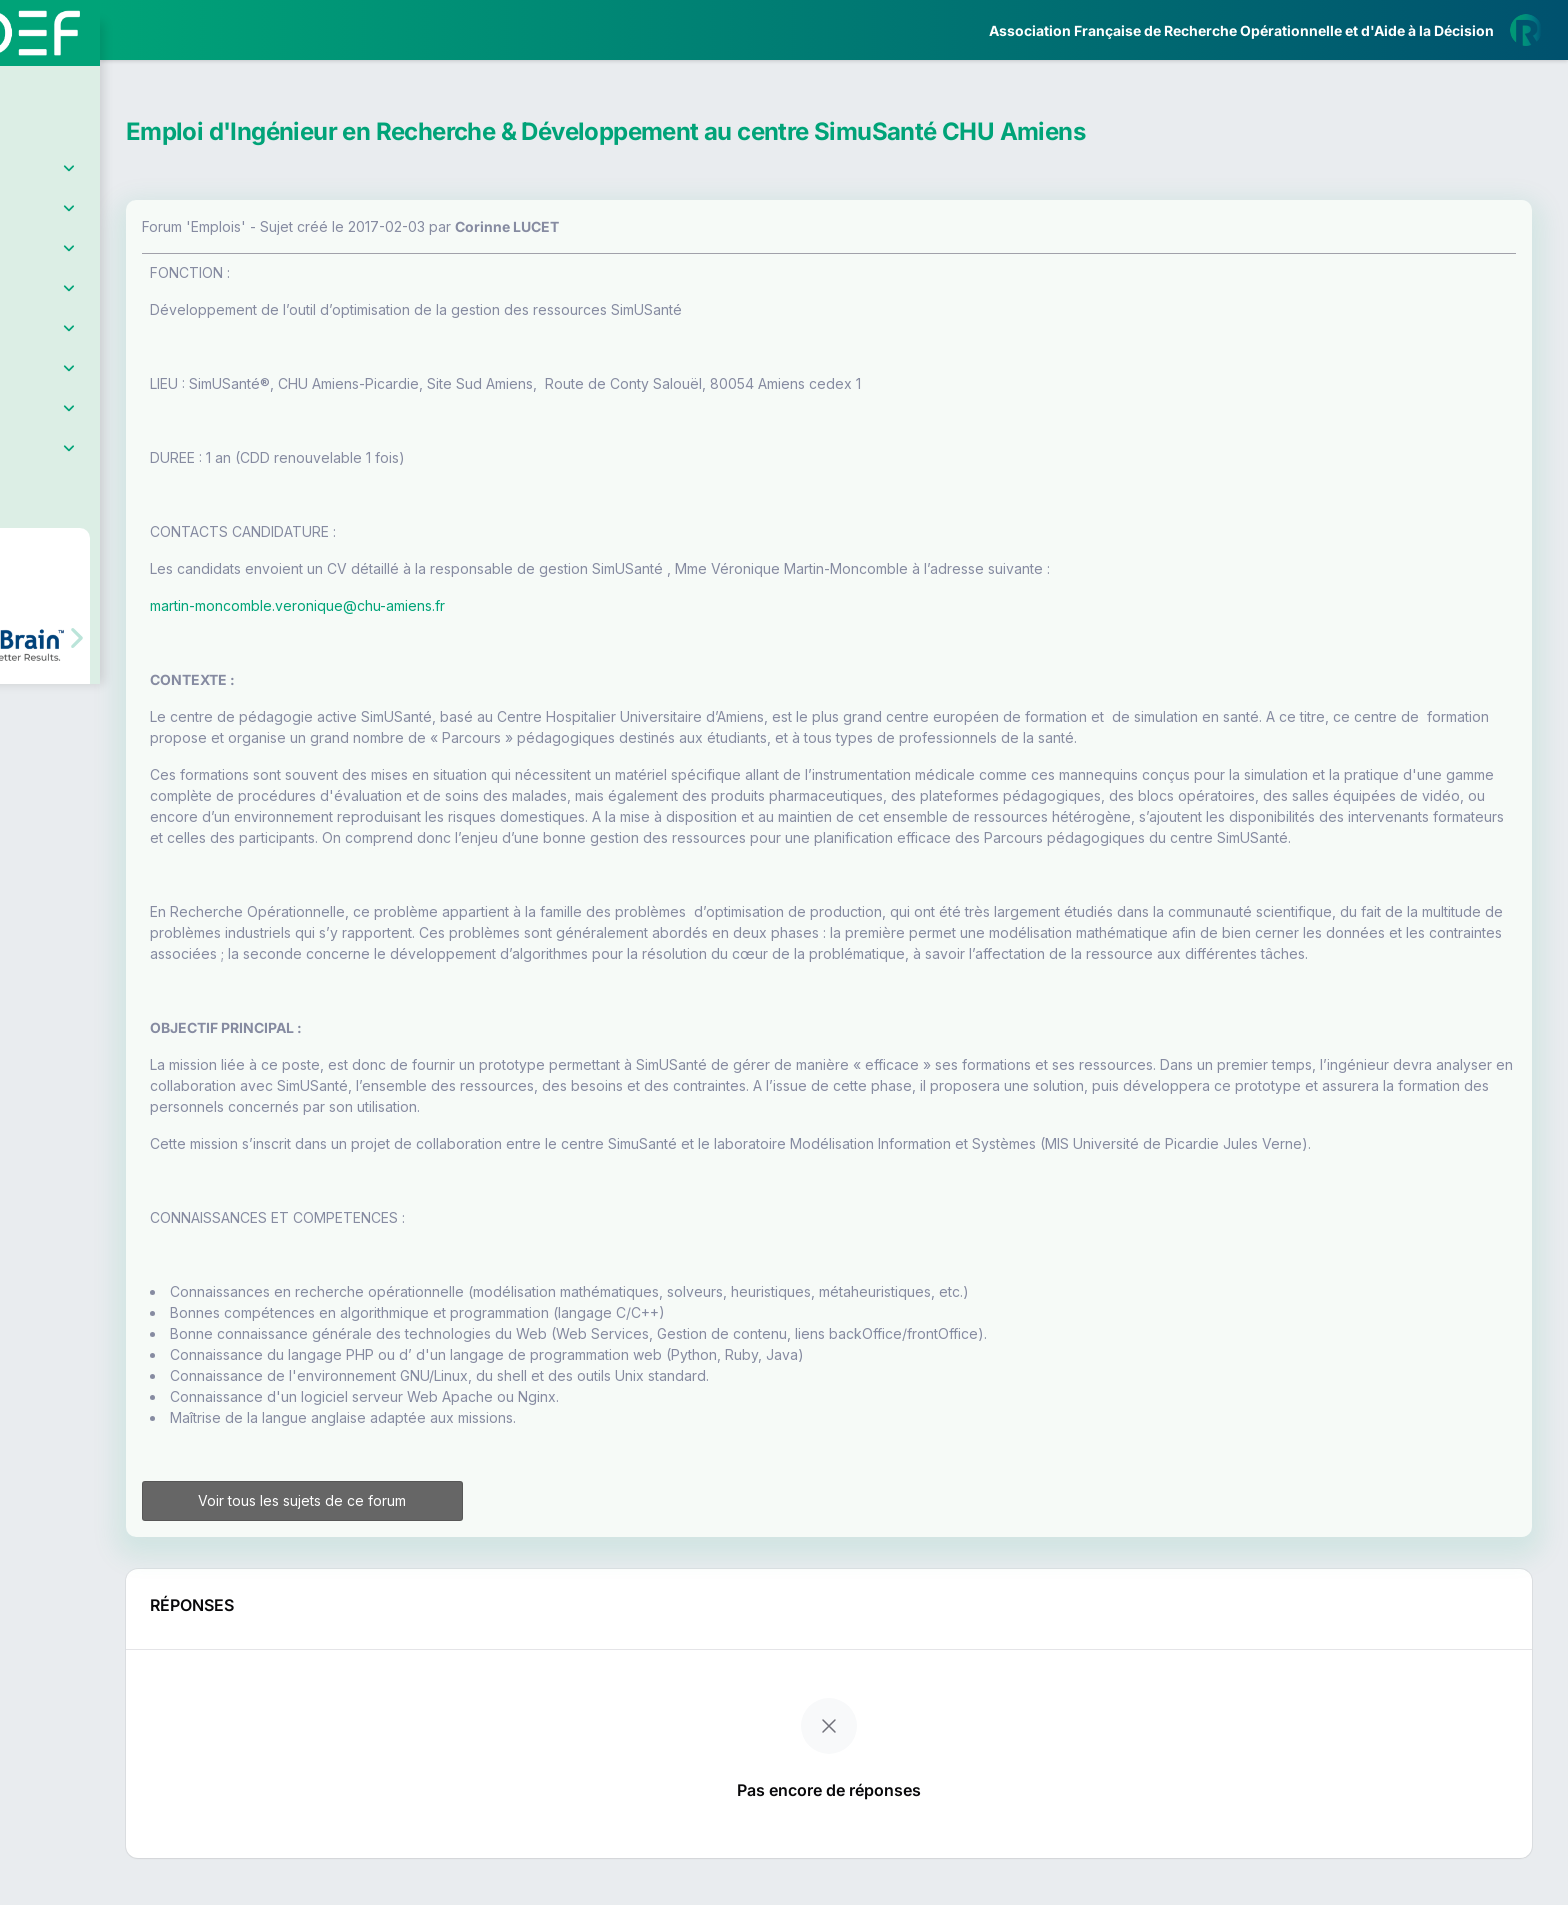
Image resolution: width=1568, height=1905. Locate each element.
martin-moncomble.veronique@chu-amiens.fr (466, 605)
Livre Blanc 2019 (101, 739)
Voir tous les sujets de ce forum (449, 1542)
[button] (29, 593)
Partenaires (81, 460)
